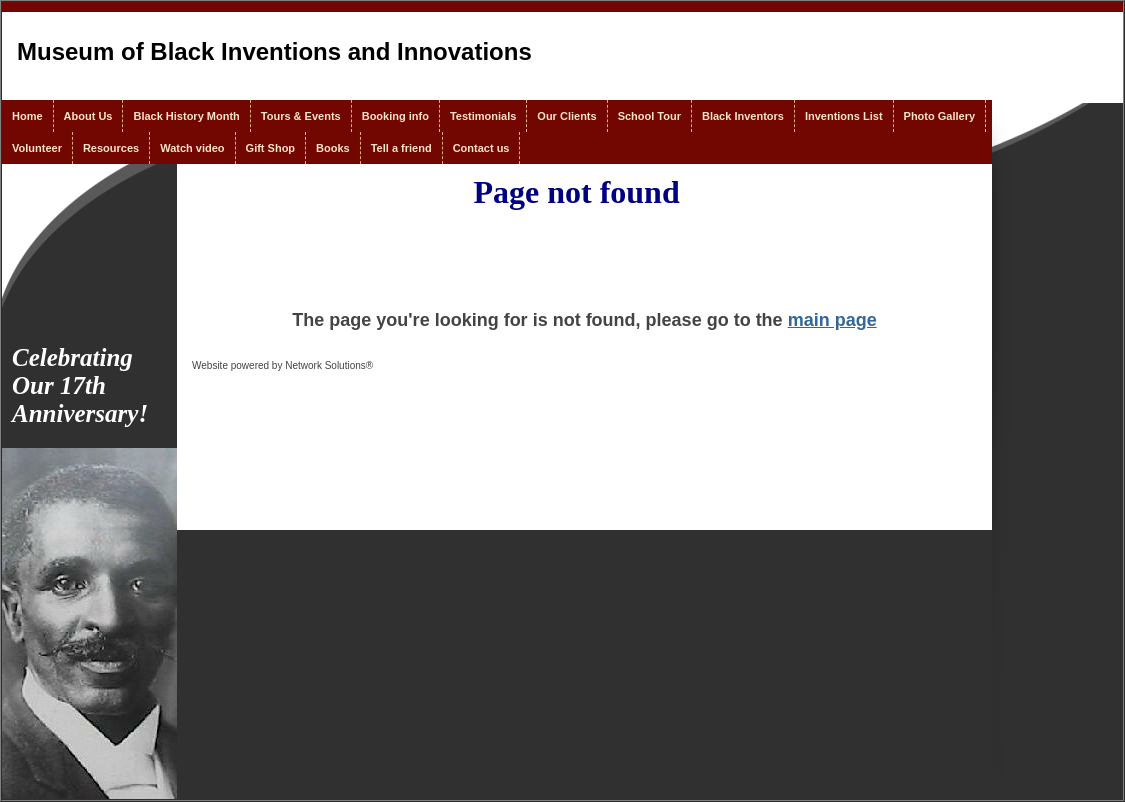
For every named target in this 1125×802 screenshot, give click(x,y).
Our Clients (566, 116)
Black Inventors (743, 116)
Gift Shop (271, 148)
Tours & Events (301, 116)
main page (832, 320)
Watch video (192, 148)
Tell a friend (401, 148)
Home (27, 116)
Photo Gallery (940, 116)
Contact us (481, 148)
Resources (111, 148)
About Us (88, 116)
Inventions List (844, 116)
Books (333, 148)
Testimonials (483, 116)
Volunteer (37, 148)
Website (210, 365)
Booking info (395, 116)
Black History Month (186, 116)
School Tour (649, 116)
